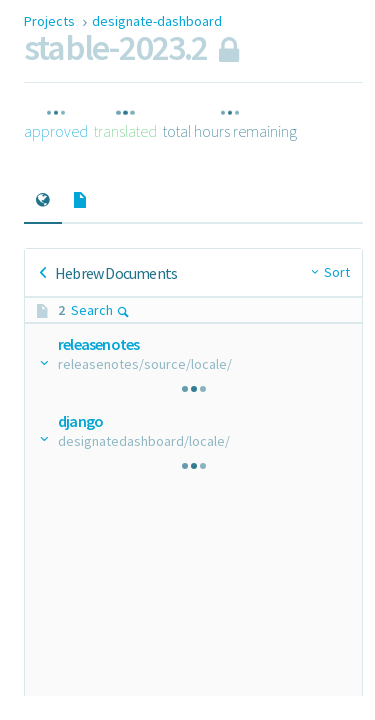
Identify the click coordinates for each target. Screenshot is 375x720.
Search (100, 310)
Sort (337, 272)
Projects (51, 21)
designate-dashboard (157, 21)
